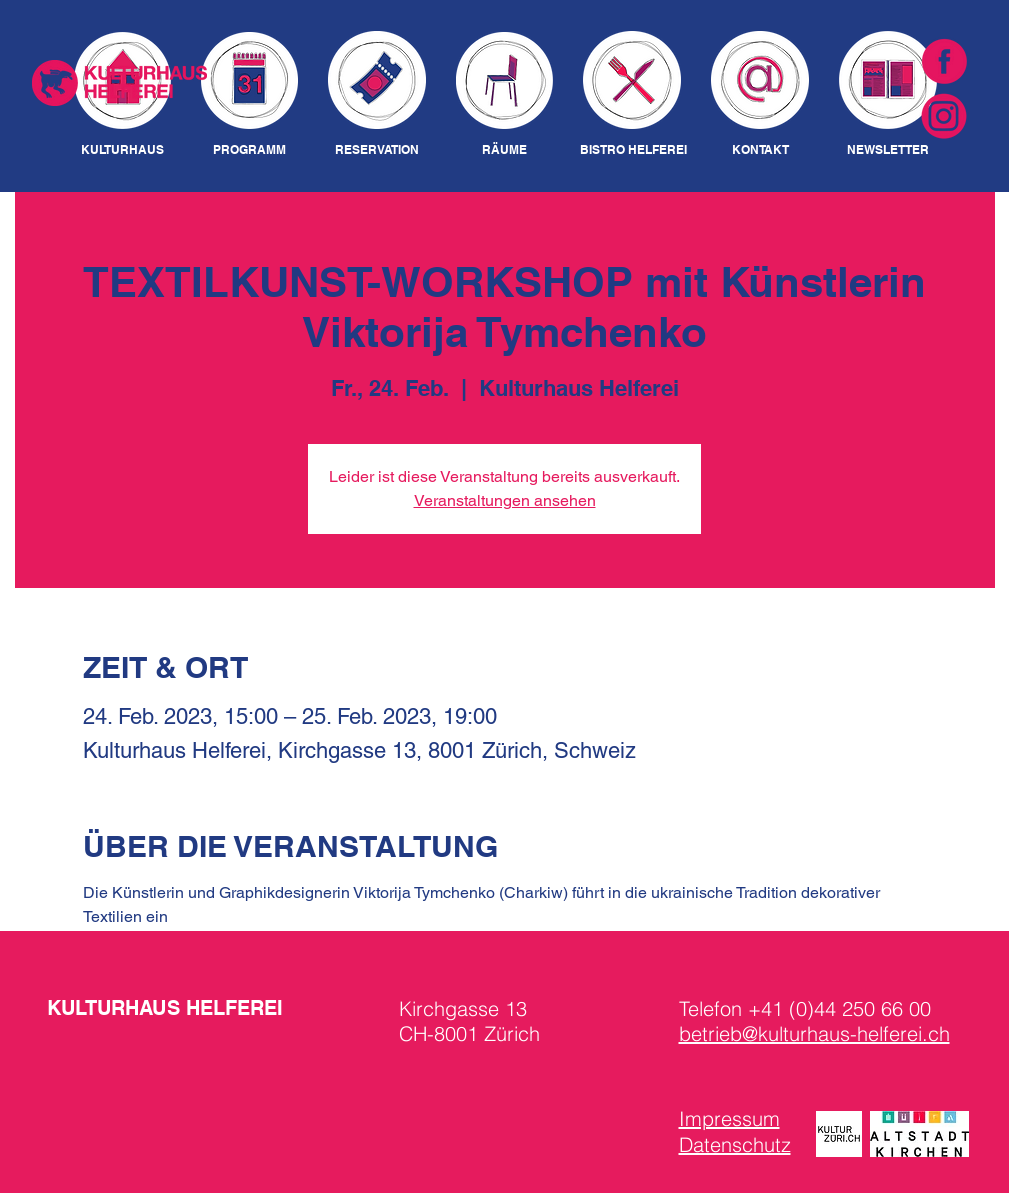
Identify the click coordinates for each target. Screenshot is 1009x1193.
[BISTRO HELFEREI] (633, 150)
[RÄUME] (505, 150)
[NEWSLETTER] (888, 150)
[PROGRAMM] (249, 150)
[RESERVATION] (377, 150)
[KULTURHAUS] (122, 150)
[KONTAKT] (760, 150)
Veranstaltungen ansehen (505, 500)
